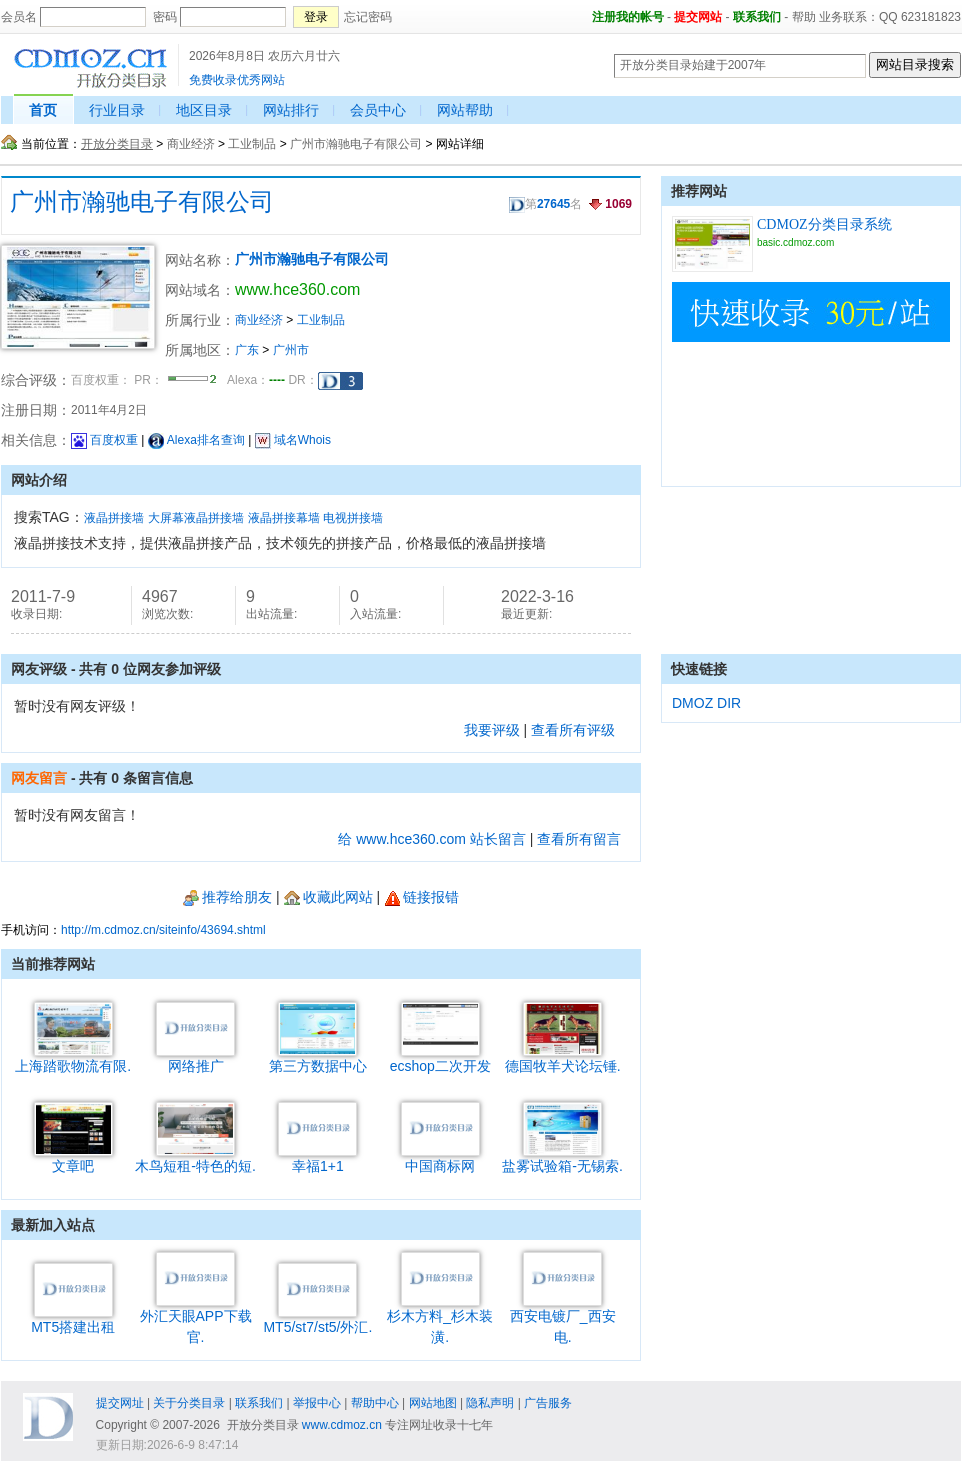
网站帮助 (465, 110)
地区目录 (204, 110)
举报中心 (317, 1403)
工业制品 (252, 144)
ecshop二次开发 (440, 1058)
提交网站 (698, 17)
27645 (553, 204)
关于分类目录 (189, 1403)
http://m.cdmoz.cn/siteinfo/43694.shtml (163, 930)
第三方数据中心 (318, 1058)
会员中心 (378, 110)
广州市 (291, 350)
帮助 (804, 17)
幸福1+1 (317, 1158)
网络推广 (195, 1058)
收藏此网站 (328, 897)
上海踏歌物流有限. (73, 1058)
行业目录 (117, 110)
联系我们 (757, 17)
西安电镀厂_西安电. (563, 1319)
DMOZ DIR (706, 703)
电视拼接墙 (353, 518)
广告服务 (548, 1403)
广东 (247, 350)
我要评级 (492, 730)
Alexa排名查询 (196, 440)
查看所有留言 (579, 839)
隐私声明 (490, 1403)
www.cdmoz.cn (342, 1425)
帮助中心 (375, 1403)
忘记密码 (368, 17)
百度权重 (104, 440)
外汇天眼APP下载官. (196, 1319)
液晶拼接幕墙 (284, 518)
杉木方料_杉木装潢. (440, 1319)
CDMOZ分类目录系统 (824, 224)
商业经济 (191, 144)
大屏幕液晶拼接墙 (196, 518)
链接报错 (421, 897)
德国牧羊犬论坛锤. (563, 1058)
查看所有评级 (573, 730)
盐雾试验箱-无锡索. (562, 1158)
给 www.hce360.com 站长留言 (432, 839)
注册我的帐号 (628, 17)
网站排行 (291, 110)
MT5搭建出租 (73, 1319)
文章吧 (73, 1158)
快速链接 (699, 669)
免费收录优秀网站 (237, 80)
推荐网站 (699, 191)
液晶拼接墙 (114, 518)
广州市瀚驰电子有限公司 (356, 144)
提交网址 (120, 1403)
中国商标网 (440, 1158)
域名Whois (293, 440)
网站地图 (433, 1403)
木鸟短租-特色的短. (195, 1158)
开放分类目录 (117, 144)
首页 (43, 110)
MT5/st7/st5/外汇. (317, 1319)
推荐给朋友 (227, 897)
